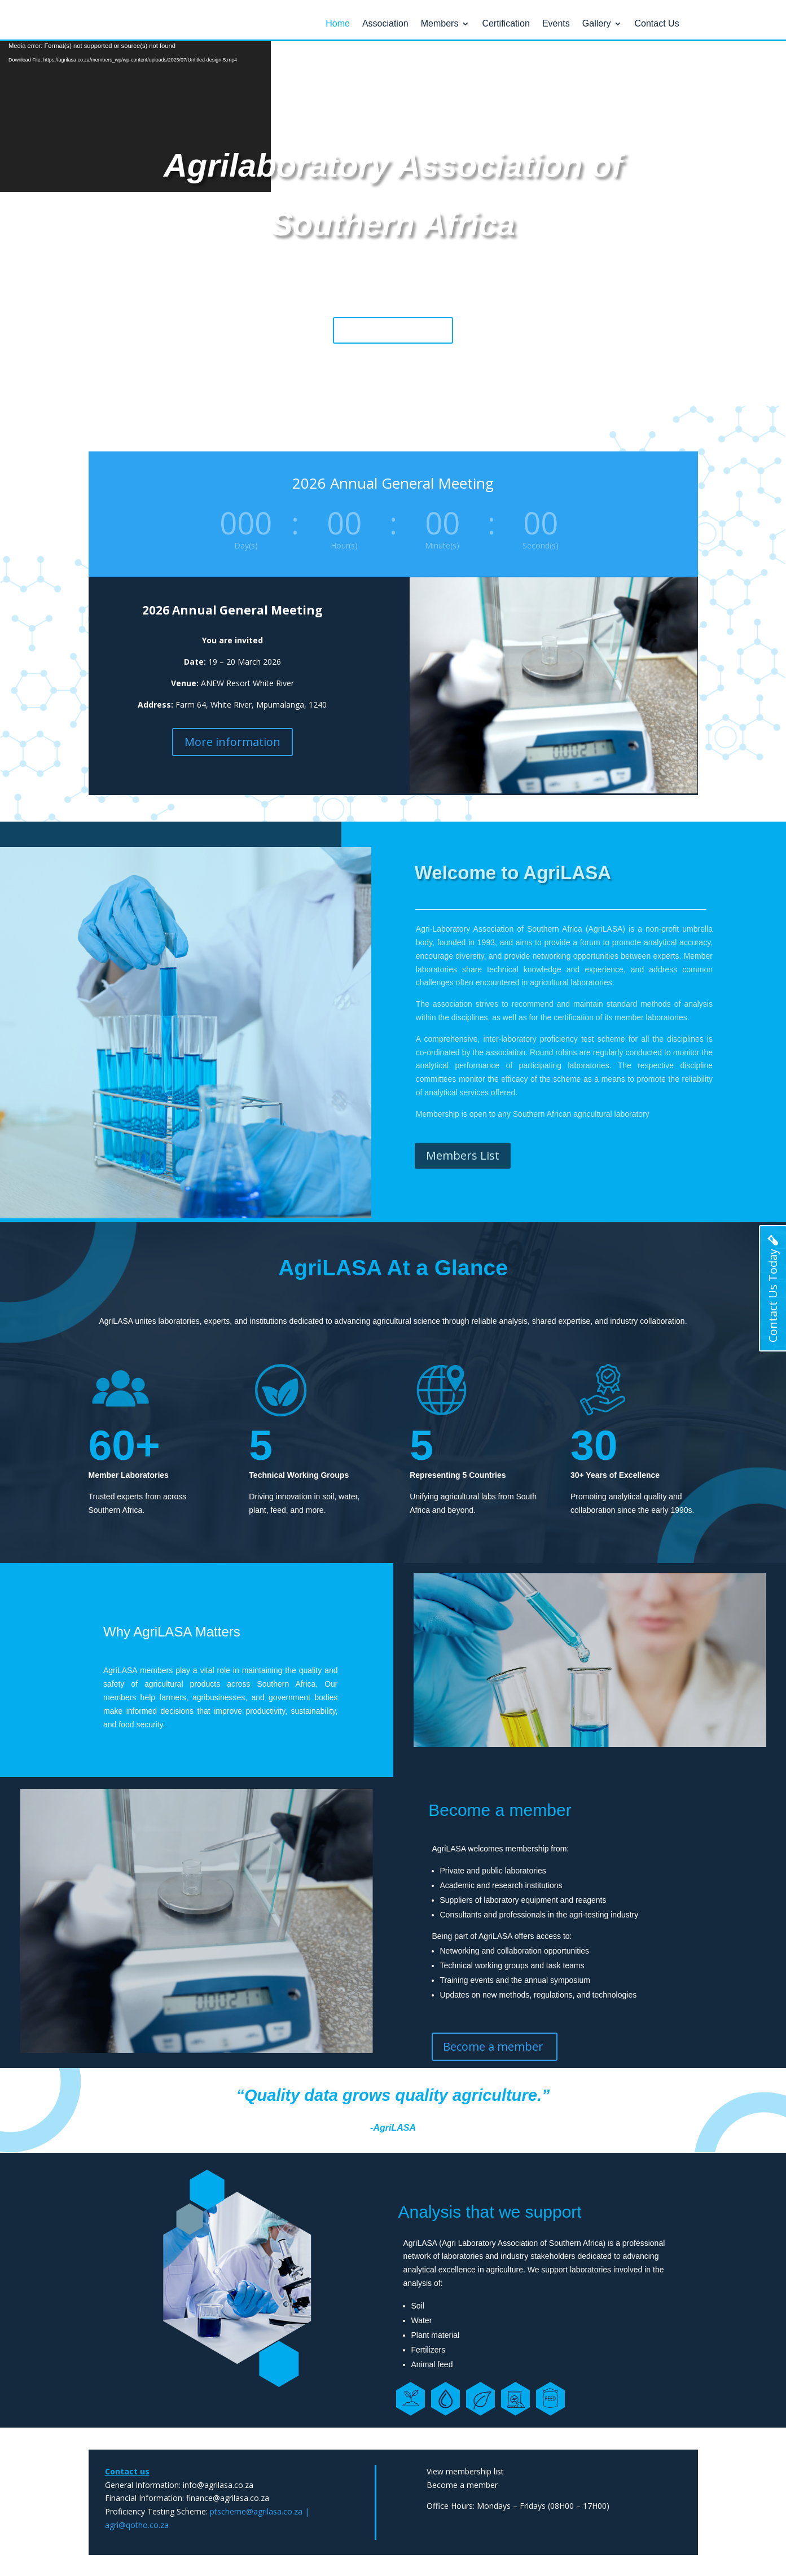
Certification (505, 24)
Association (385, 24)
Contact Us (656, 24)
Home (338, 24)
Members (440, 24)
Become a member (393, 329)
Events (556, 24)
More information (232, 741)
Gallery (596, 24)
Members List (462, 1154)
